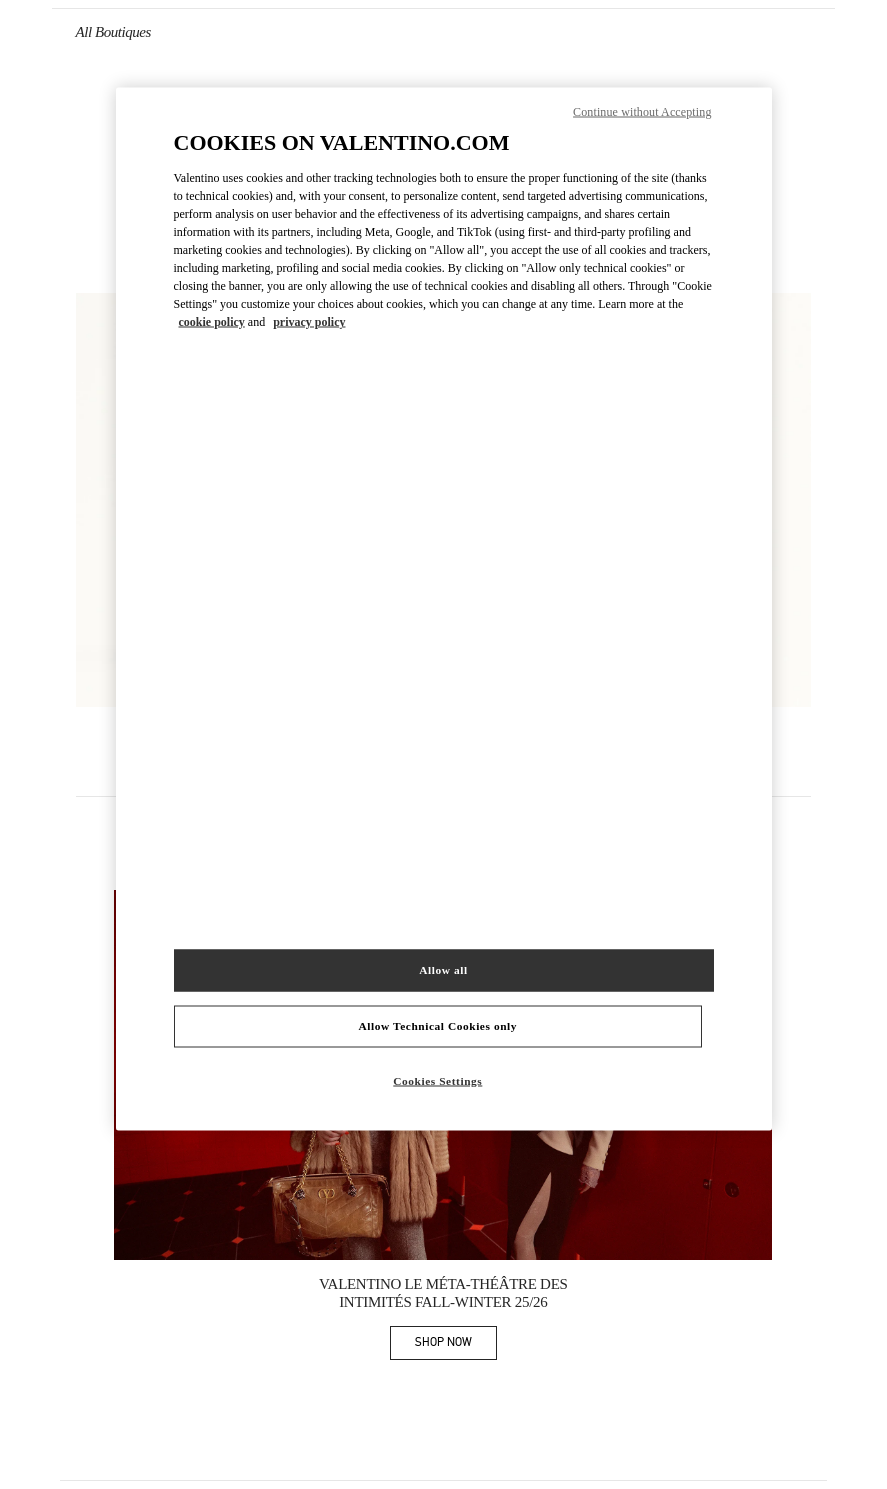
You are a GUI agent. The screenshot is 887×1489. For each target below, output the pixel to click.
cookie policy (212, 322)
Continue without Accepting (642, 112)
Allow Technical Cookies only (438, 1025)
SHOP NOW (456, 1345)
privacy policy (309, 322)
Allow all (443, 969)
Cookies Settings (437, 1080)
